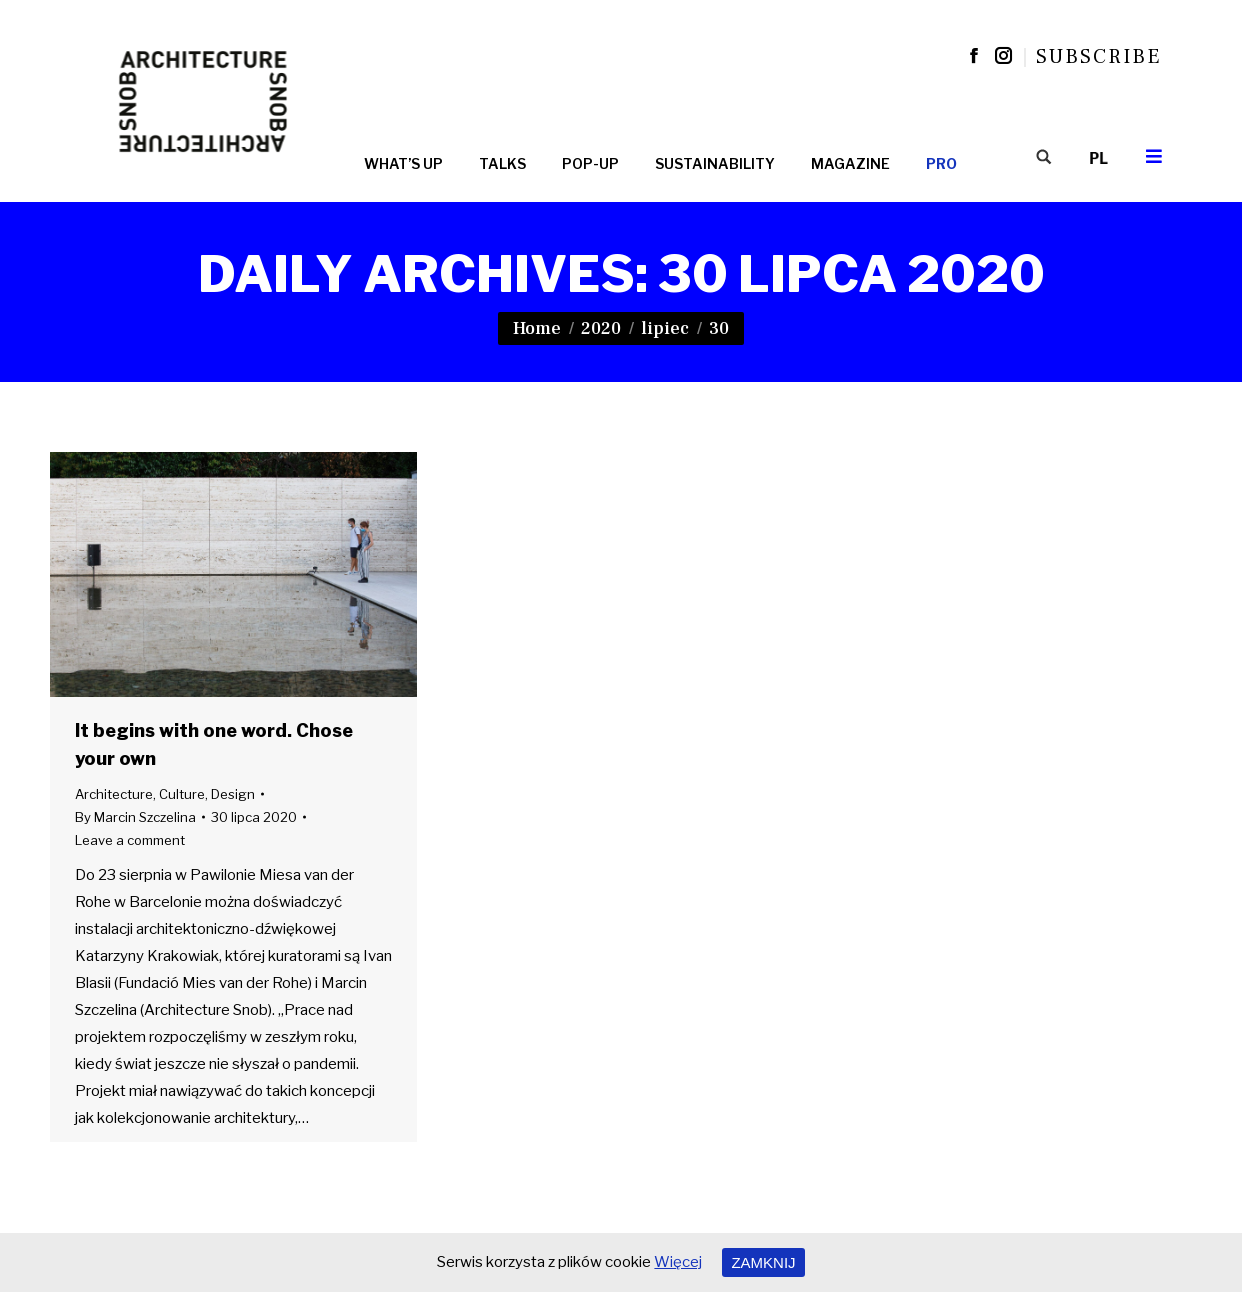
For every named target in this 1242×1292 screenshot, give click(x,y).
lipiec (665, 328)
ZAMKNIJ (763, 1262)
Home (537, 328)
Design (233, 794)
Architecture (114, 794)
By (135, 817)
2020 (601, 328)
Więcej (678, 1262)
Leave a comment (130, 840)
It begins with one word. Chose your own (214, 744)
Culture (182, 794)
